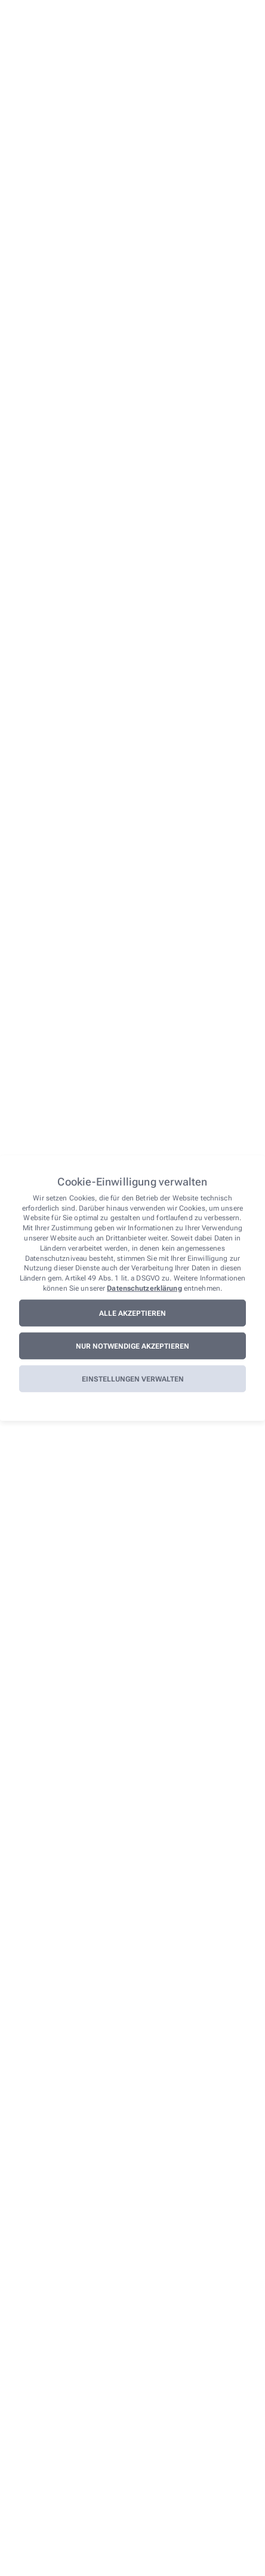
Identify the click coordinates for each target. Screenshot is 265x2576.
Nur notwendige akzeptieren (132, 1346)
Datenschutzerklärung (144, 1288)
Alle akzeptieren (132, 1313)
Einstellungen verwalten (133, 1379)
